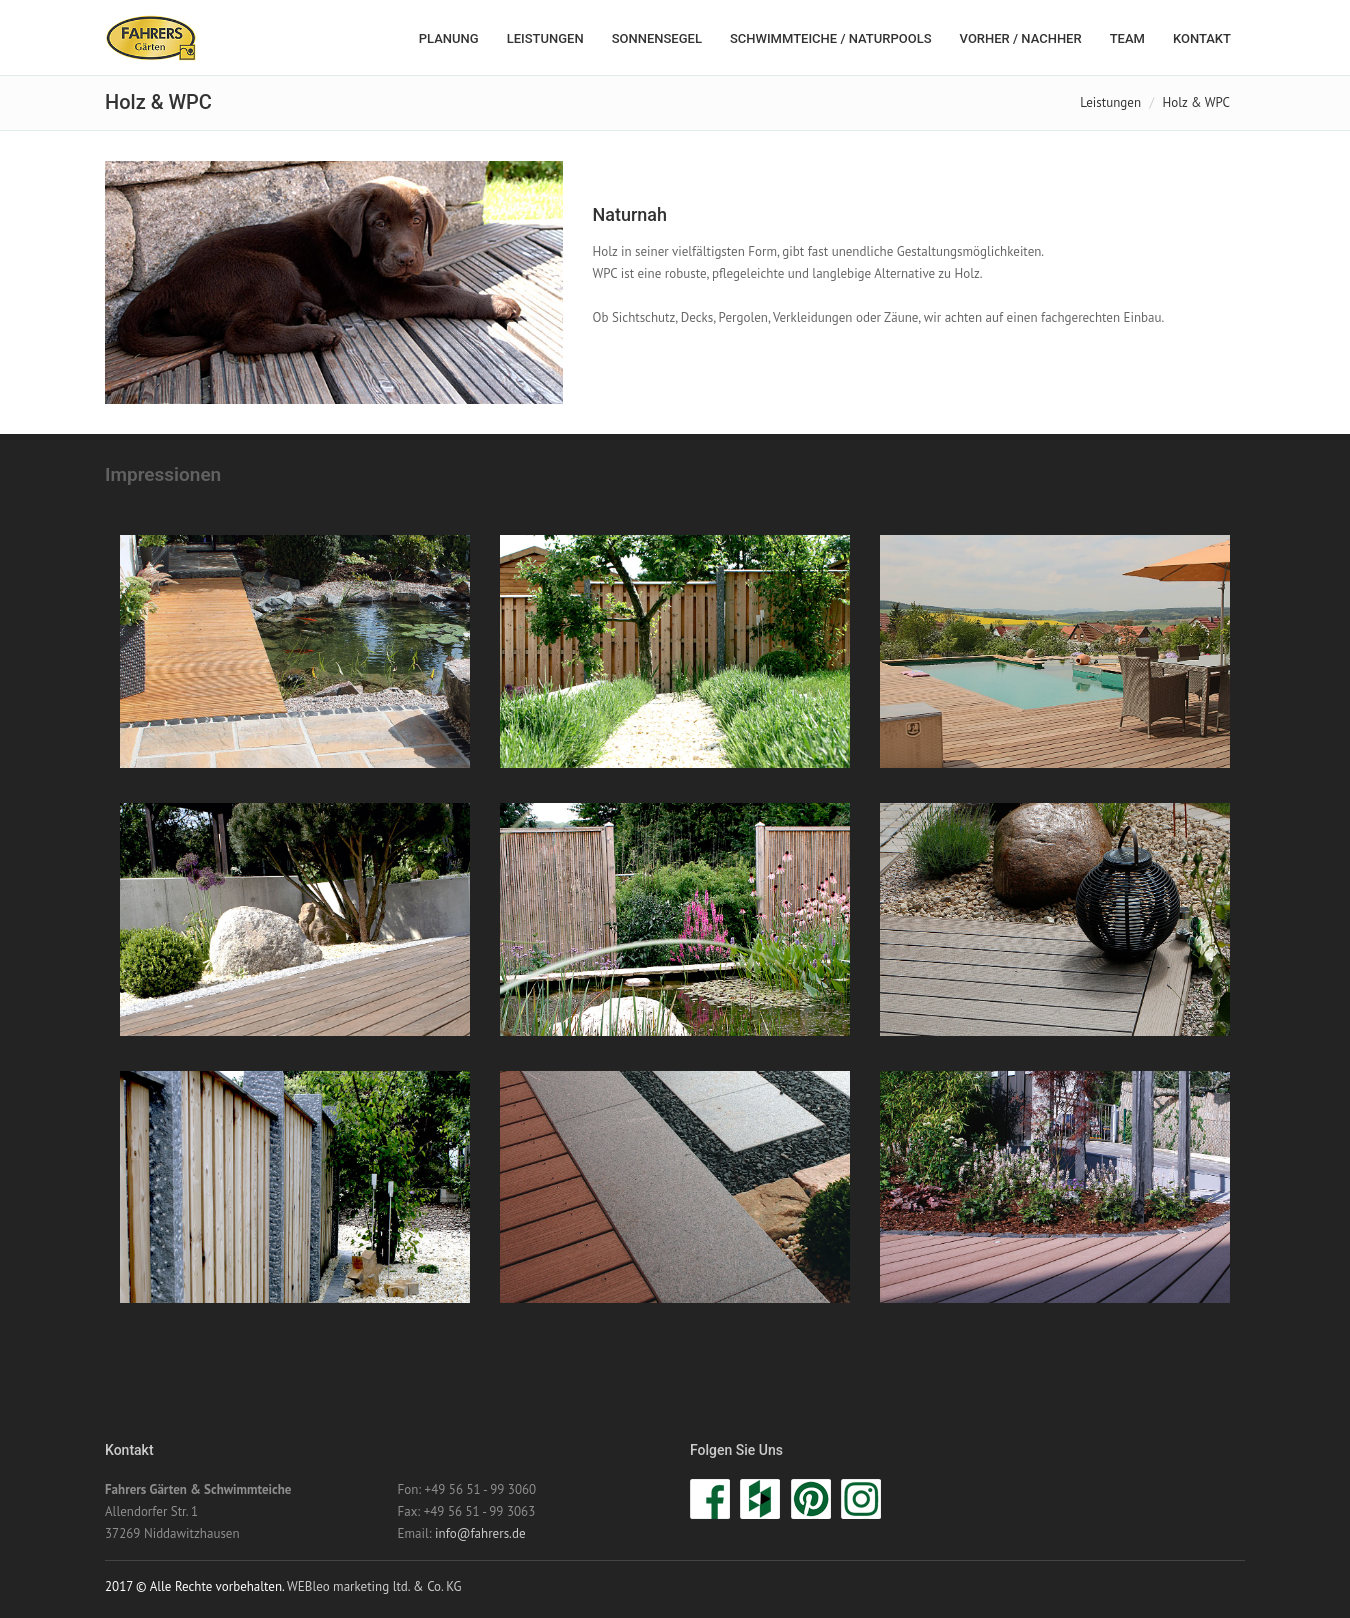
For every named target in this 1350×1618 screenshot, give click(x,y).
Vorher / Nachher (1021, 38)
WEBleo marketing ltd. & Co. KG (374, 1586)
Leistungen (545, 38)
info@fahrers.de (480, 1533)
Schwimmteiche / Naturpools (831, 38)
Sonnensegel (657, 38)
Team (1127, 38)
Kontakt (1202, 38)
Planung (449, 38)
